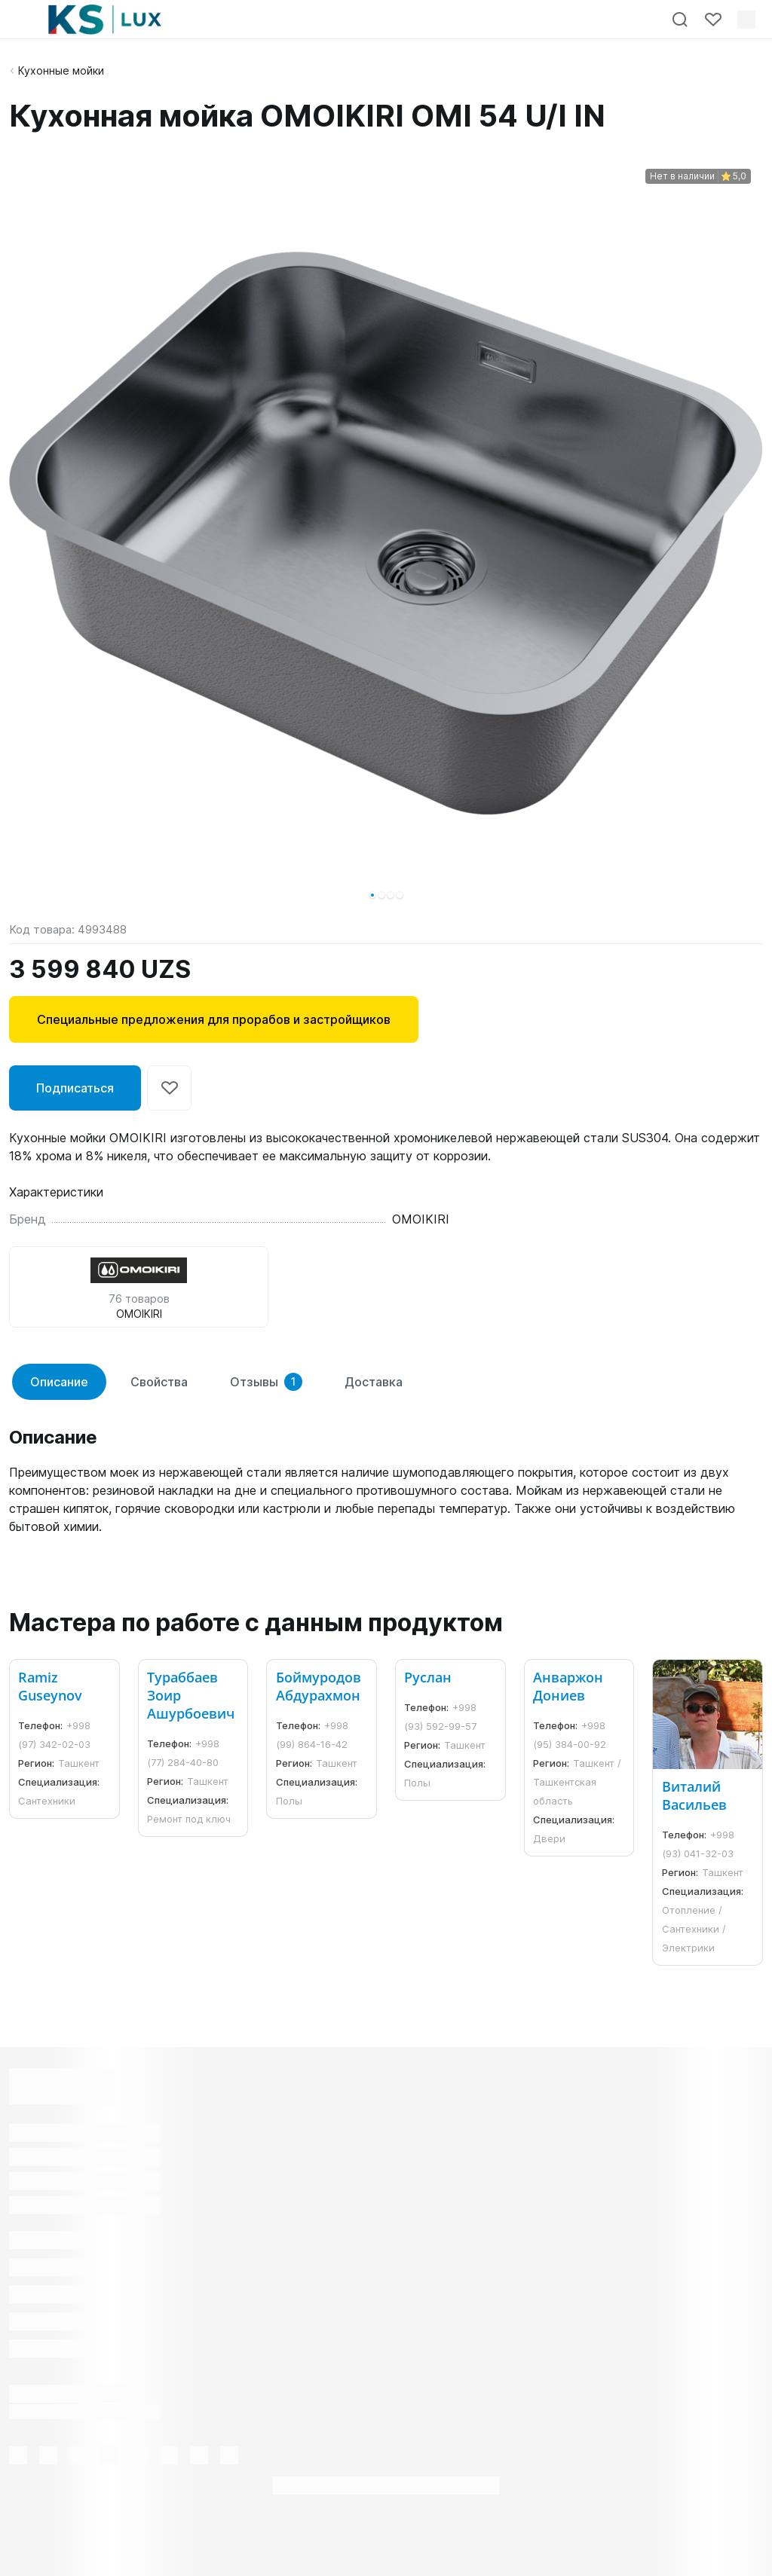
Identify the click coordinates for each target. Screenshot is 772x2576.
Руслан (428, 1677)
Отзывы (266, 1382)
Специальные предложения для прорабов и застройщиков (214, 1019)
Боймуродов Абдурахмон (318, 1686)
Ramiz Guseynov (50, 1686)
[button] (372, 895)
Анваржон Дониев (568, 1686)
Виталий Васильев (694, 1795)
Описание (59, 1381)
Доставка (374, 1381)
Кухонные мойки (61, 70)
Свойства (159, 1381)
